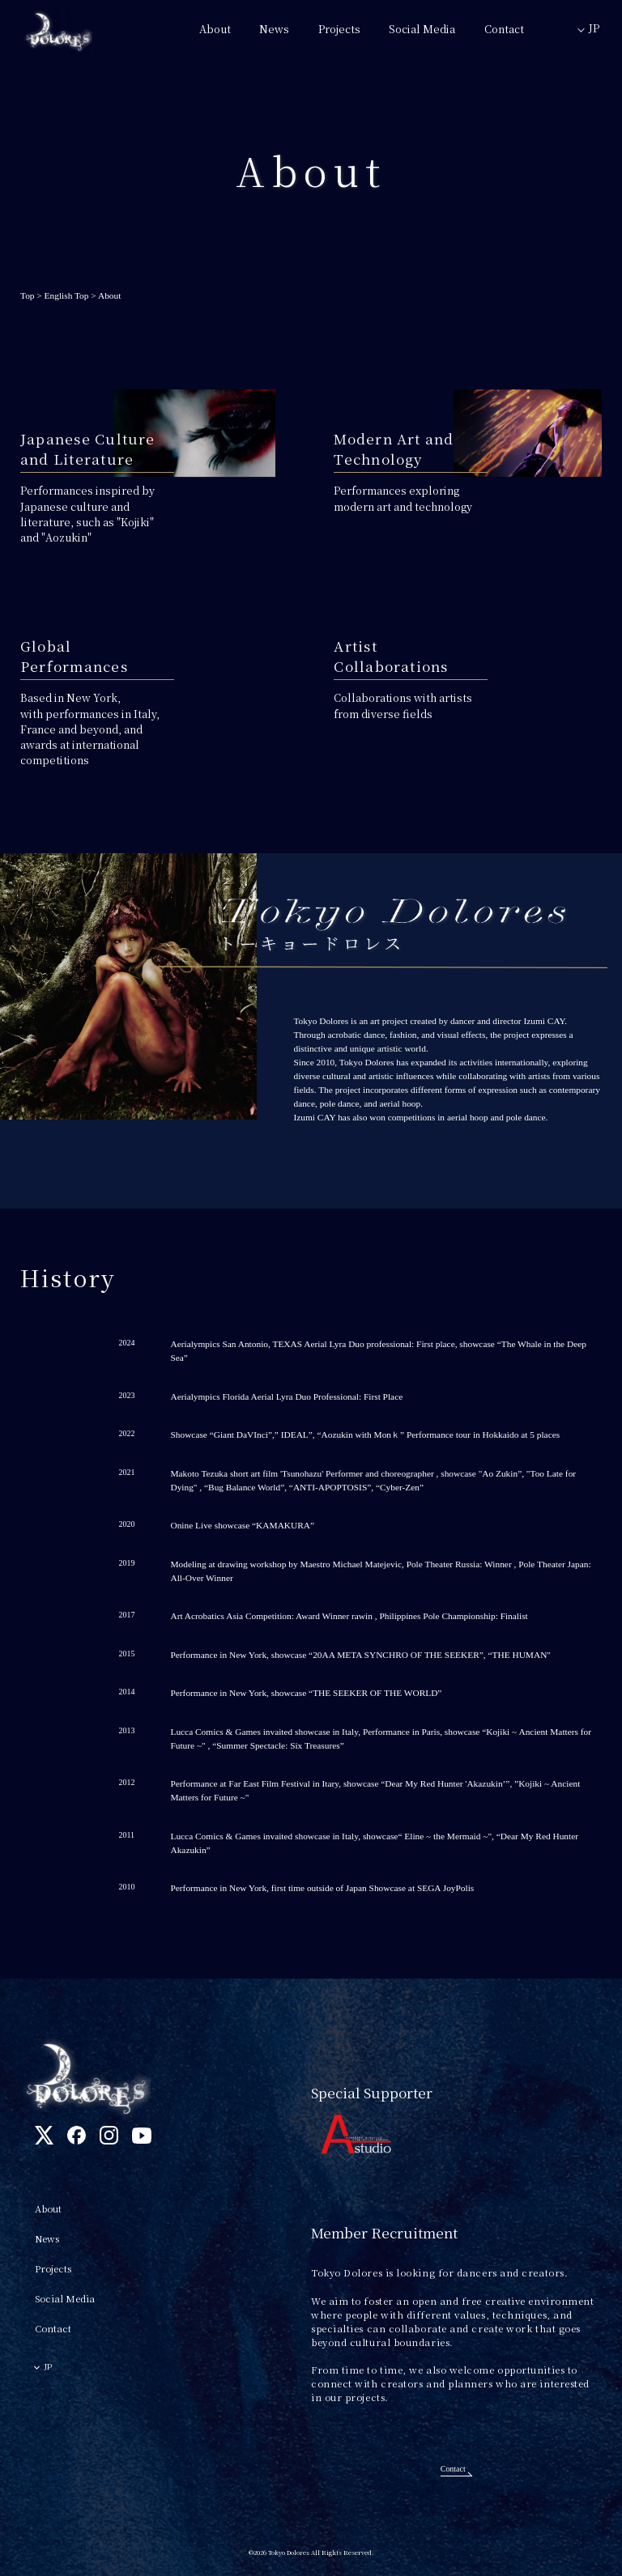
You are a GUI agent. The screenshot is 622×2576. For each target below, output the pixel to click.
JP (594, 28)
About (215, 28)
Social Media (422, 28)
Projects (339, 28)
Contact (504, 28)
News (274, 28)
